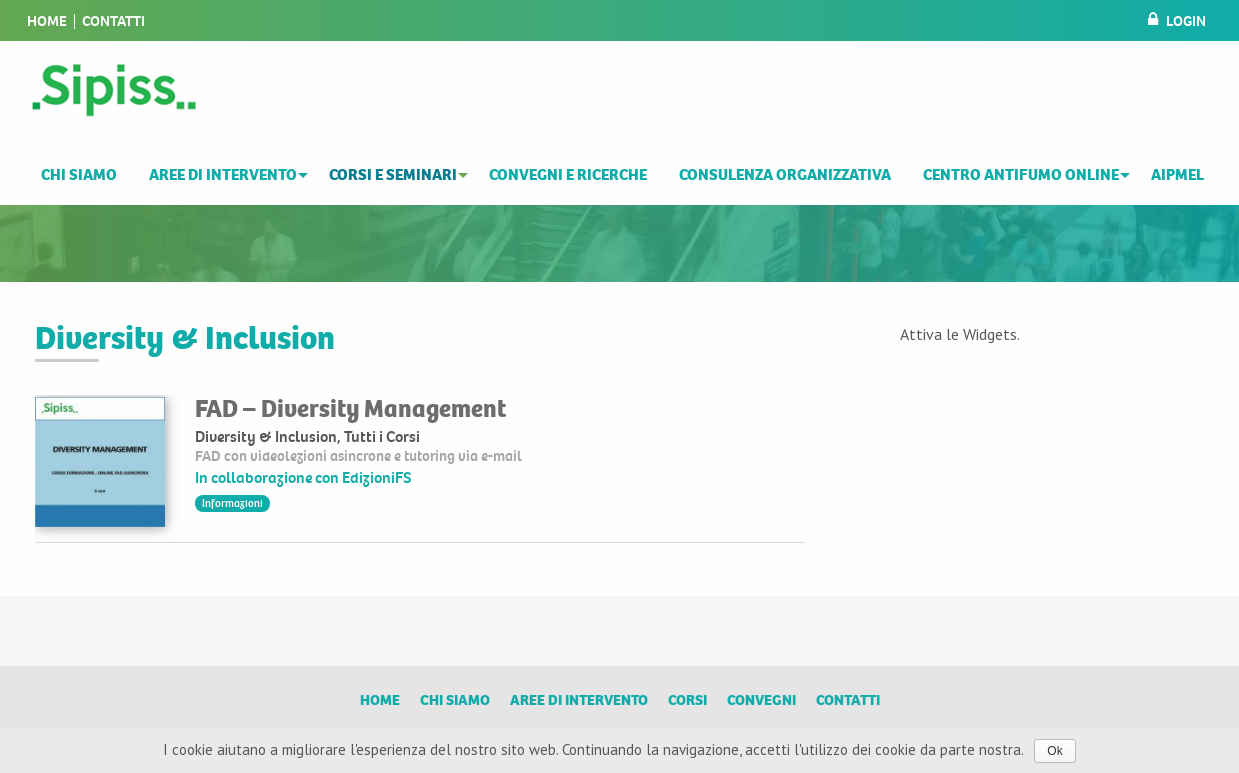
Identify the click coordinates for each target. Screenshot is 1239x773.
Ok (1054, 751)
